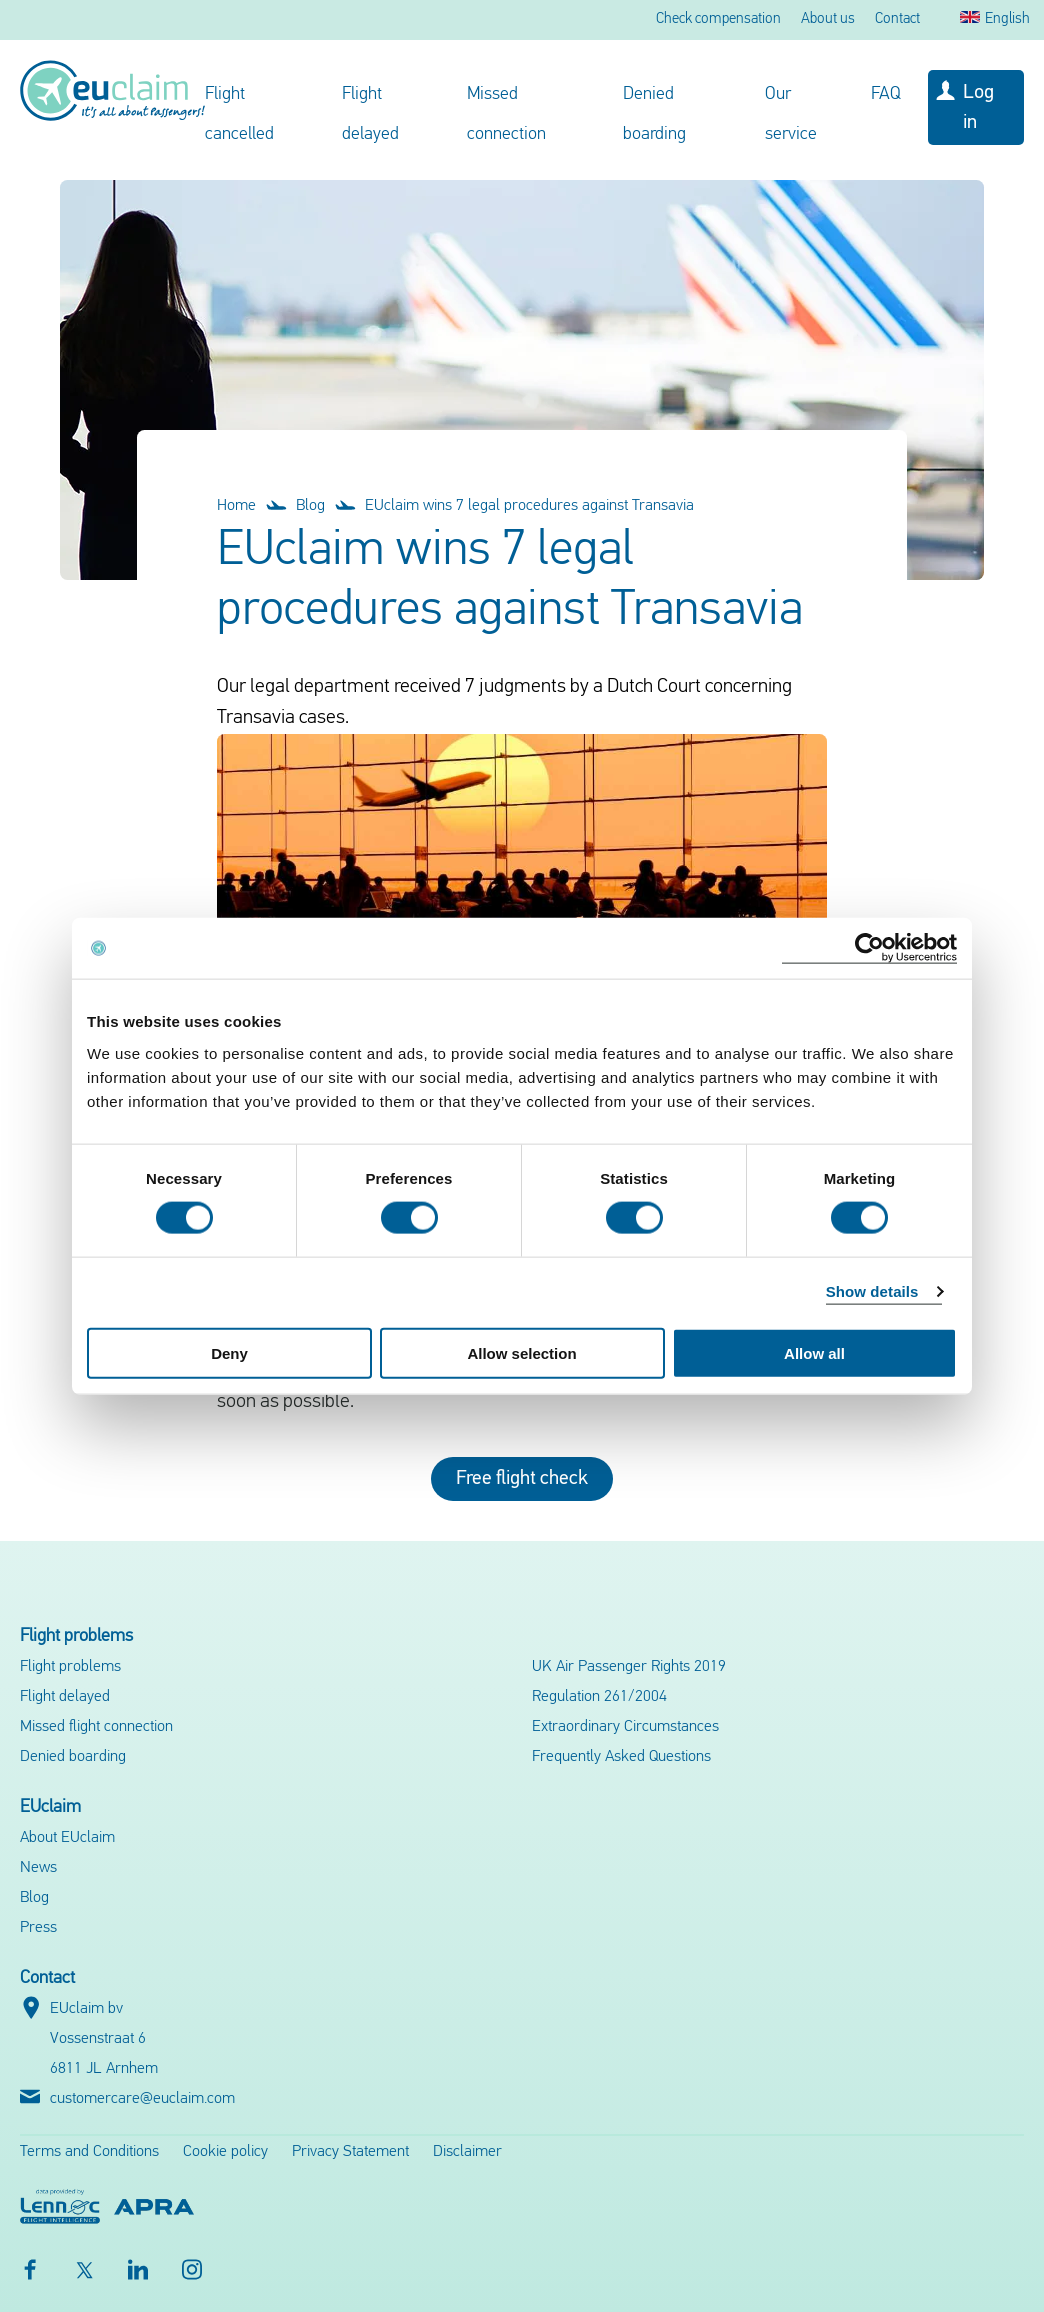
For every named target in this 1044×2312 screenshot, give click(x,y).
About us (828, 19)
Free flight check (522, 1479)
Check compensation (718, 19)
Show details (872, 1291)
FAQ (886, 94)
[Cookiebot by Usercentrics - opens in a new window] (869, 948)
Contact (897, 19)
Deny (229, 1352)
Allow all (814, 1352)
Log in (978, 108)
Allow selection (521, 1352)
